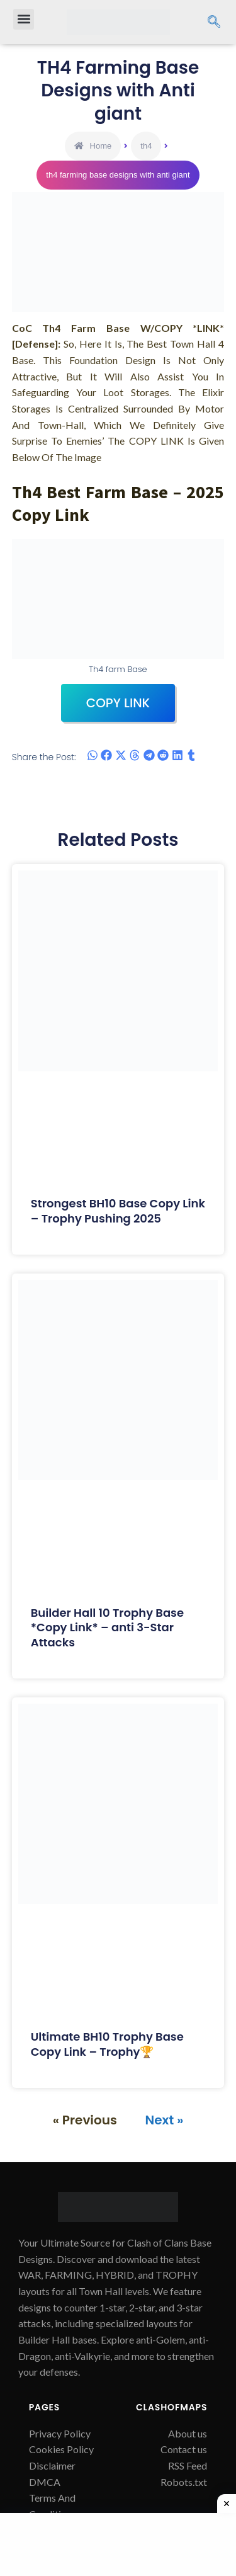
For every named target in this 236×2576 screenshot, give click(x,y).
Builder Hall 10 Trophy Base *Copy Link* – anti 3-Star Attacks (107, 1627)
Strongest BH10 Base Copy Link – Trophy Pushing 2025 (118, 1210)
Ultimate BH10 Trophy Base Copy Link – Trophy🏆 (107, 2044)
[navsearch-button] (214, 22)
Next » (164, 2120)
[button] (23, 19)
